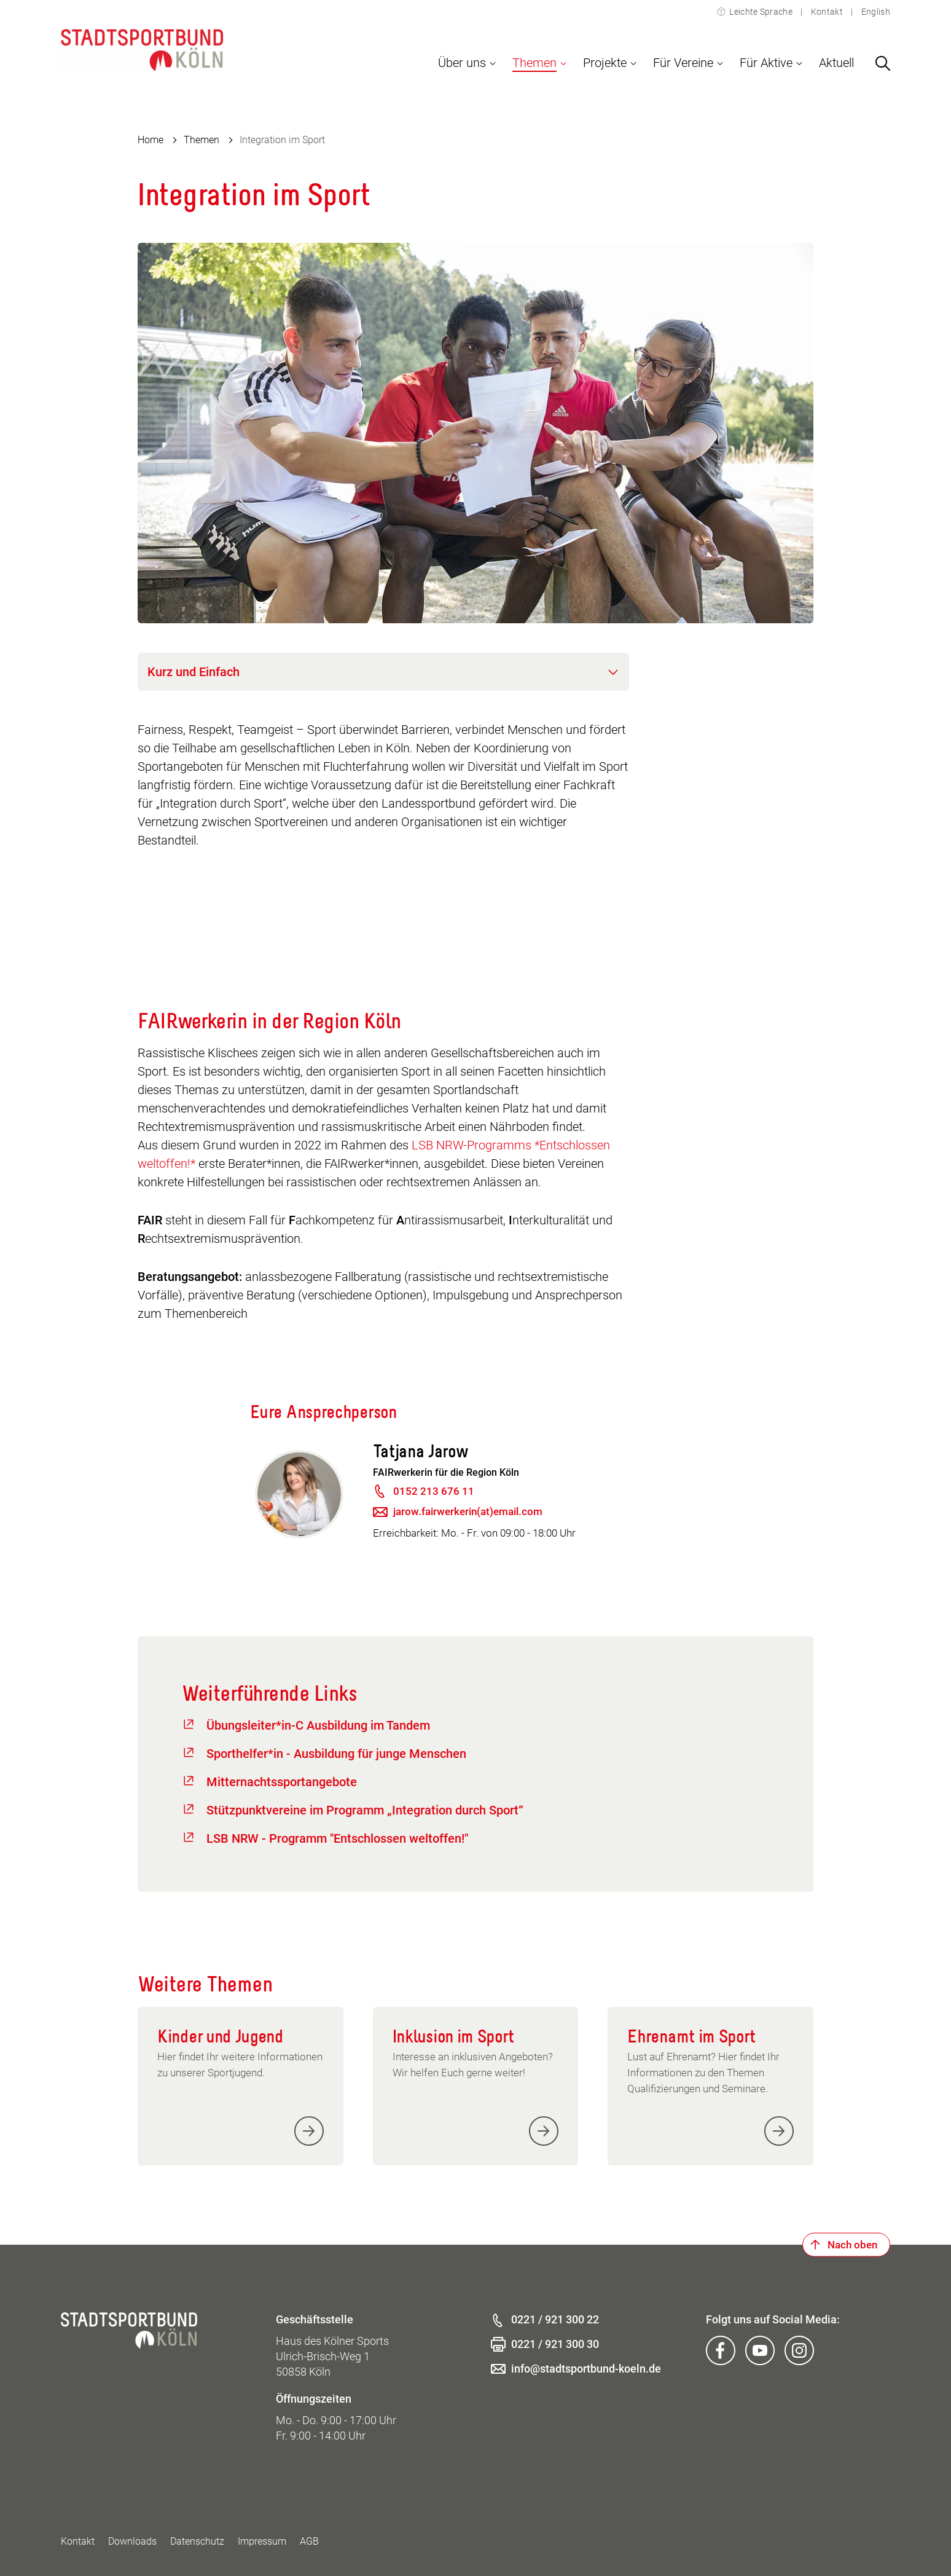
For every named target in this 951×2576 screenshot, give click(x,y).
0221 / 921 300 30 (555, 2344)
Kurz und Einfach (193, 671)
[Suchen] (882, 63)
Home (150, 140)
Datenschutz (197, 2541)
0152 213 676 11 (433, 1491)
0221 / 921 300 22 (555, 2319)
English (874, 12)
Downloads (132, 2541)
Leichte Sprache (760, 12)
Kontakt (827, 12)
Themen (201, 140)
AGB (309, 2541)
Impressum (262, 2541)
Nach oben (852, 2245)
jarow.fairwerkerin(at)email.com (467, 1511)
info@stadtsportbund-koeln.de (586, 2368)
